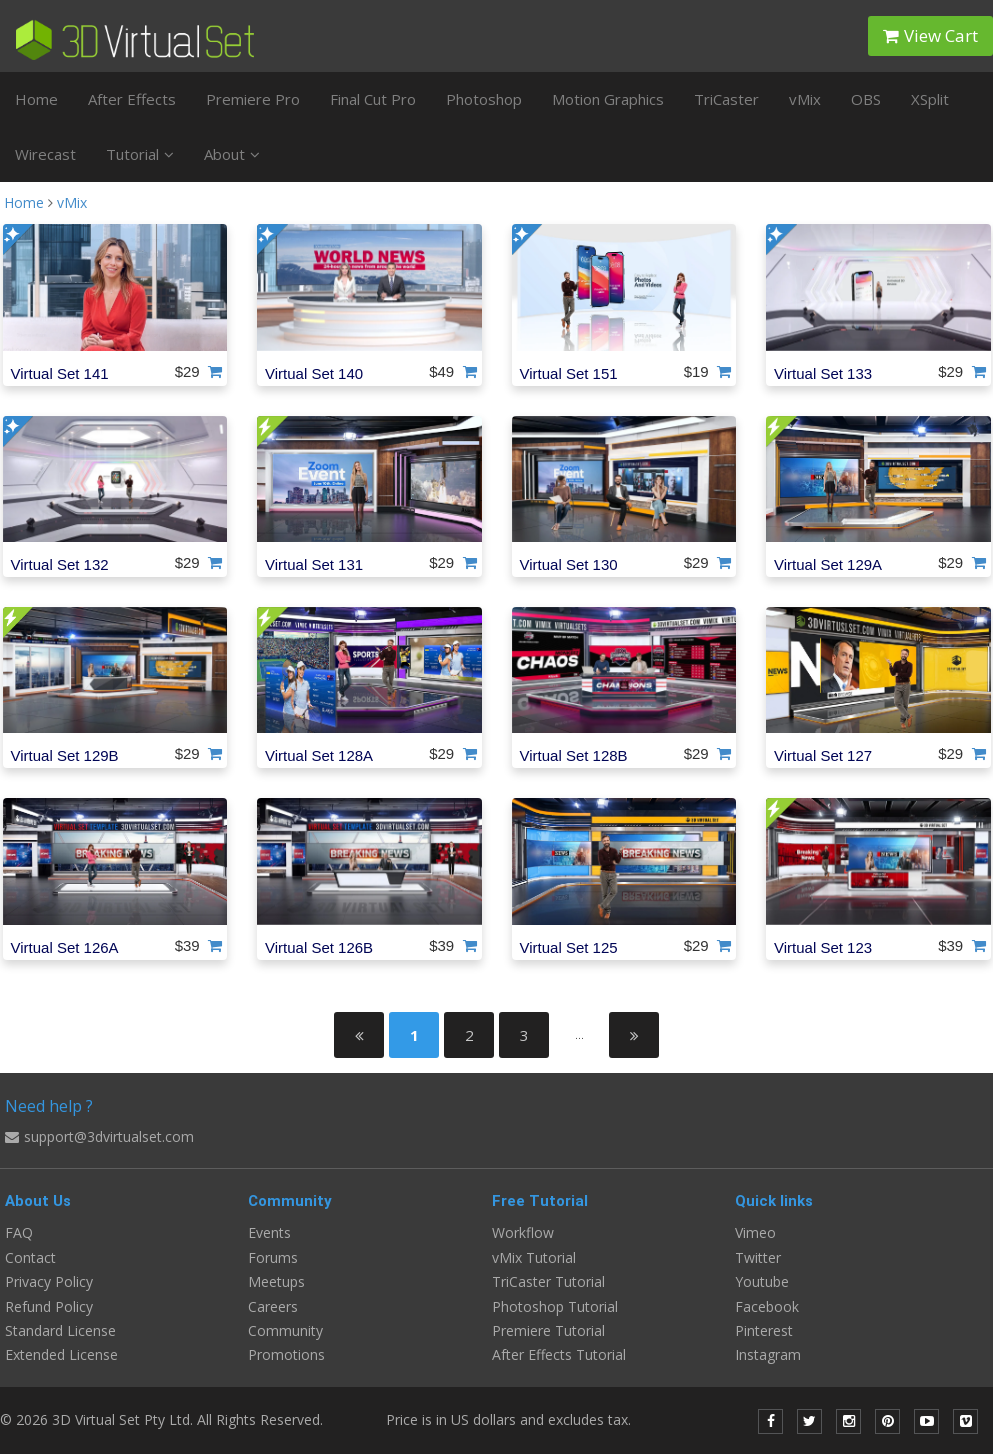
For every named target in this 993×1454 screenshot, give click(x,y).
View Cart (930, 35)
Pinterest (764, 1330)
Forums (273, 1257)
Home (36, 99)
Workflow (523, 1232)
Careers (273, 1306)
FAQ (19, 1232)
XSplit (930, 99)
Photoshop (484, 99)
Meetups (276, 1281)
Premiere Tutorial (548, 1330)
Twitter (758, 1257)
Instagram (768, 1354)
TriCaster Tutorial (548, 1281)
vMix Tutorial (534, 1257)
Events (269, 1232)
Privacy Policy (49, 1281)
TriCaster (726, 99)
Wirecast (45, 154)
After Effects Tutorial (559, 1354)
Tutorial (140, 154)
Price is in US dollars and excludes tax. (520, 1419)
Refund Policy (49, 1306)
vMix (805, 99)
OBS (866, 99)
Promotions (286, 1354)
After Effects (132, 99)
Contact (30, 1257)
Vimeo (755, 1232)
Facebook (767, 1306)
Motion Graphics (608, 99)
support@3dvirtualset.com (99, 1136)
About (232, 154)
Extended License (61, 1354)
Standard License (60, 1330)
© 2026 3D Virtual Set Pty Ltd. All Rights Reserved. (161, 1419)
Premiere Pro (253, 99)
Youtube (762, 1281)
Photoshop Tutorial (555, 1306)
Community (285, 1330)
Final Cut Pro (373, 99)
